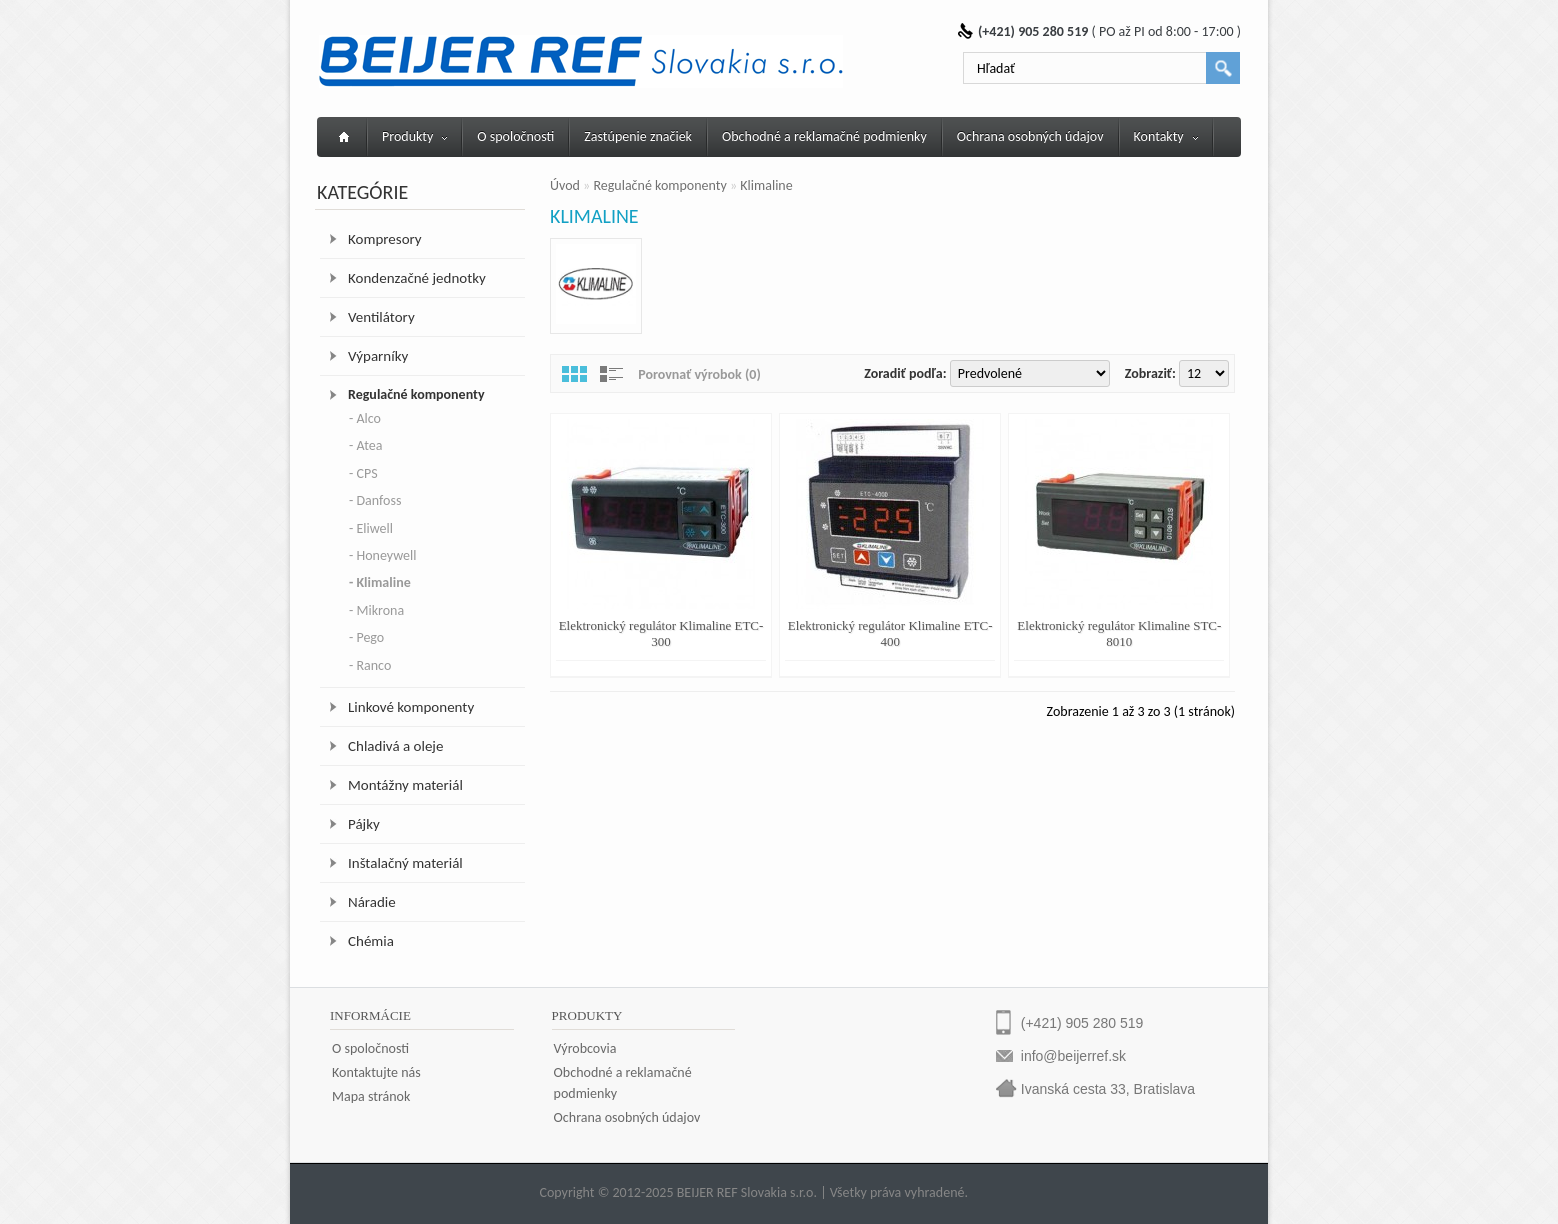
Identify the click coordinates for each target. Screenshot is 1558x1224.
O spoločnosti (515, 136)
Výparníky (378, 356)
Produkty (414, 136)
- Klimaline (380, 582)
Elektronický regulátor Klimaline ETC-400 (890, 633)
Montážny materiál (405, 785)
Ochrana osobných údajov (1030, 136)
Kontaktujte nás (376, 1072)
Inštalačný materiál (405, 863)
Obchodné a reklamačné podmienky (824, 136)
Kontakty (1166, 136)
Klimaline (766, 185)
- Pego (366, 637)
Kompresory (385, 239)
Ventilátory (381, 317)
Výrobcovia (585, 1048)
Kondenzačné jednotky (417, 278)
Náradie (372, 902)
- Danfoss (375, 500)
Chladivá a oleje (395, 746)
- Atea (365, 445)
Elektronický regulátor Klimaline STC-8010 (1119, 633)
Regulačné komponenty (416, 394)
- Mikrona (376, 610)
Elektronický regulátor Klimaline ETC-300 (661, 633)
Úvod (565, 185)
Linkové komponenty (411, 707)
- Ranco (370, 665)
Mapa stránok (371, 1096)
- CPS (363, 473)
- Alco (365, 418)
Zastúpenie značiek (638, 136)
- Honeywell (382, 555)
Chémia (371, 941)
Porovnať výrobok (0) (699, 374)
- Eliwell (371, 528)
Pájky (364, 824)
